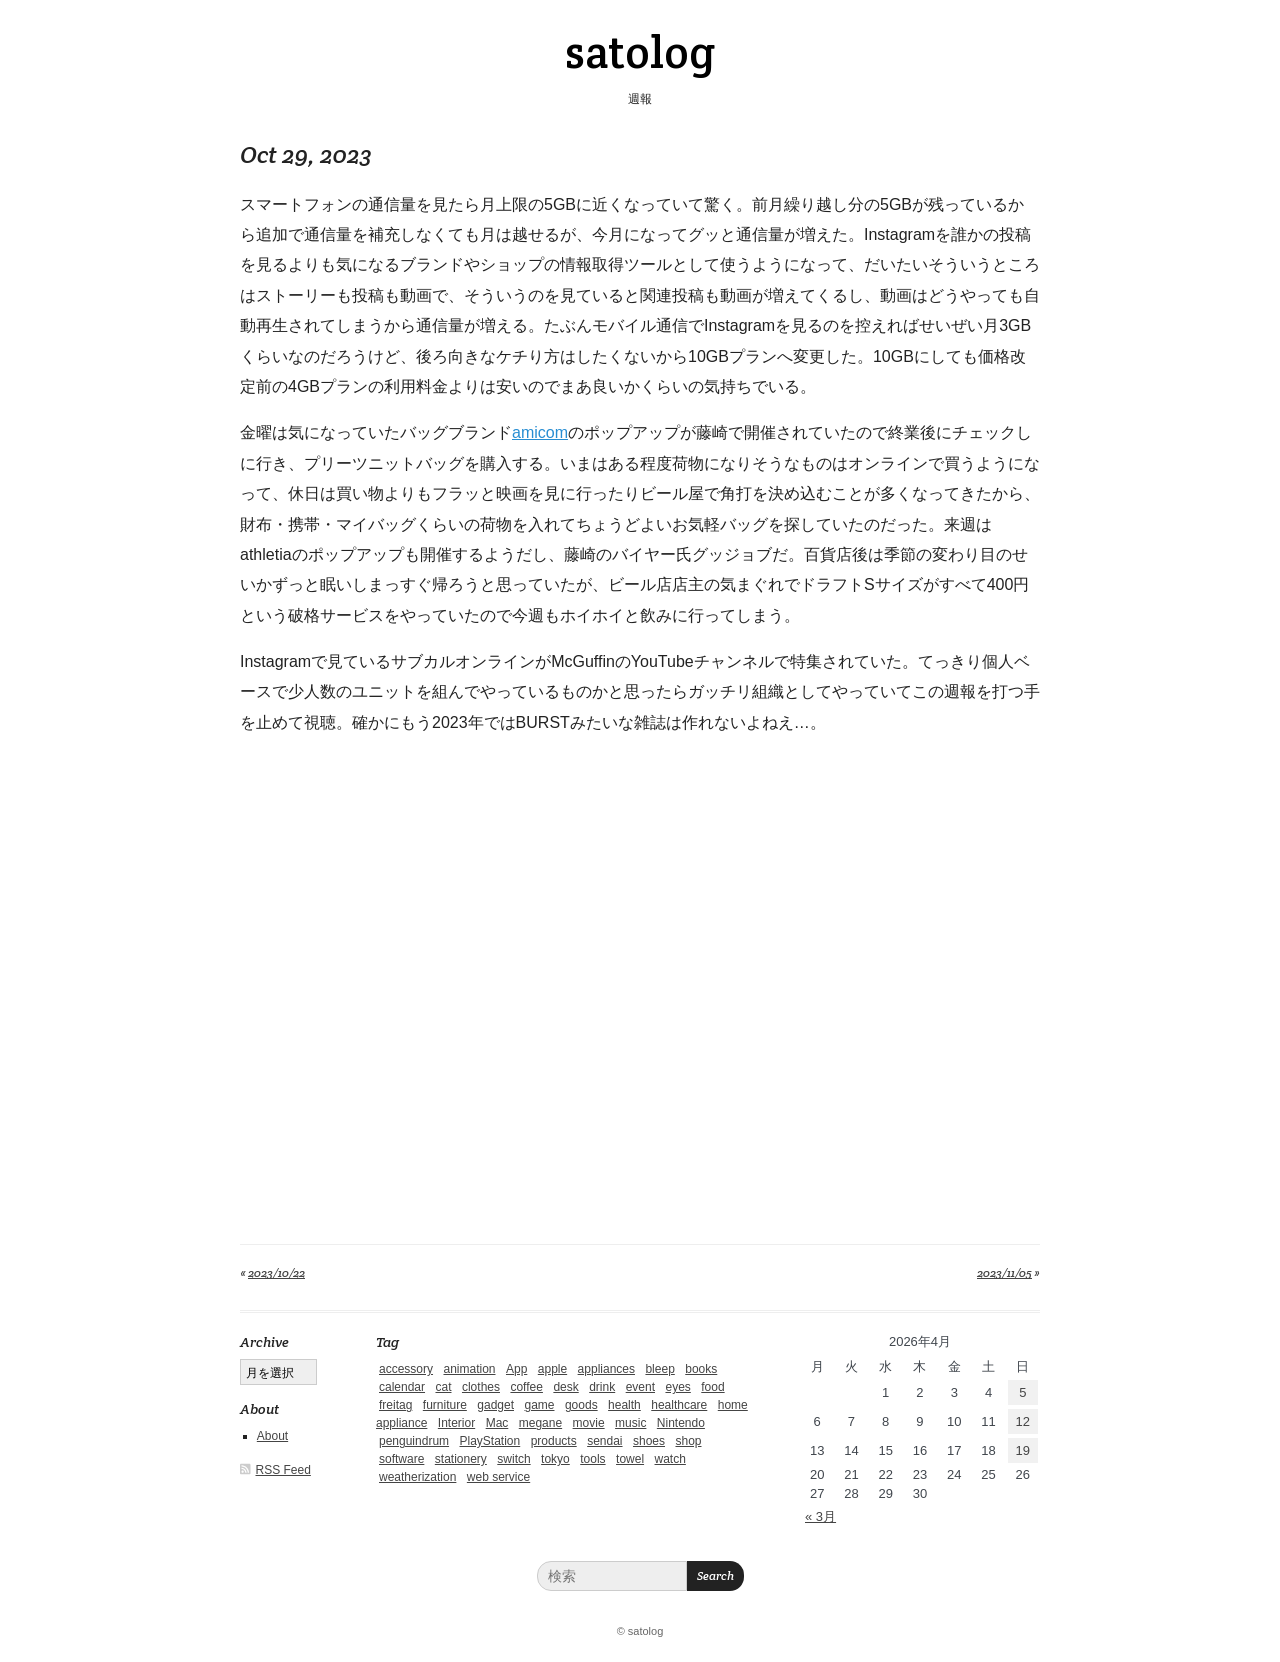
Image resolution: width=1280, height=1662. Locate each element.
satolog (640, 52)
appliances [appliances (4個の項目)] (606, 1369)
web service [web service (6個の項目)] (498, 1477)
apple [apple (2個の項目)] (552, 1369)
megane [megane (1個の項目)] (540, 1423)
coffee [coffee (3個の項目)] (526, 1387)
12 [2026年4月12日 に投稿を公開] (1023, 1421)
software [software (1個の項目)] (401, 1459)
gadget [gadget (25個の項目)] (495, 1405)
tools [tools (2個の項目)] (592, 1459)
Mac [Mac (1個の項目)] (497, 1423)
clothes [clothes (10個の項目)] (481, 1387)
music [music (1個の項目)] (630, 1423)
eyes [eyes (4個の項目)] (677, 1387)
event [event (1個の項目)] (640, 1387)
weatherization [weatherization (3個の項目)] (417, 1477)
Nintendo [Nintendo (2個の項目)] (681, 1423)
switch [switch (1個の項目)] (513, 1459)
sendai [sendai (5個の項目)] (604, 1441)
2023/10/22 (276, 1272)
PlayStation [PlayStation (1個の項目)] (490, 1441)
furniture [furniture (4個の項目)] (445, 1405)
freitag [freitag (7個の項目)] (395, 1405)
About (272, 1436)
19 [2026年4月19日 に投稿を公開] (1023, 1450)
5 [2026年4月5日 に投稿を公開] (1022, 1392)
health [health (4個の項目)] (624, 1405)
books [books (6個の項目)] (701, 1369)
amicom (540, 432)
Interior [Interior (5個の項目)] (456, 1423)
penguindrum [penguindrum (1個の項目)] (414, 1441)
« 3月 (820, 1516)
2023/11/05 (1004, 1272)
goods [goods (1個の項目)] (581, 1405)
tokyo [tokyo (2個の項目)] (555, 1459)
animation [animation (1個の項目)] (469, 1369)
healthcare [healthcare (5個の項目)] (679, 1405)
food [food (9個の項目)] (712, 1387)
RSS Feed (283, 1470)
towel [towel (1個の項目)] (630, 1459)
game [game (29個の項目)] (539, 1405)
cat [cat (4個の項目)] (443, 1387)
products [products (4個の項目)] (554, 1441)
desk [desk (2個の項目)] (565, 1387)
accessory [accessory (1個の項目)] (406, 1369)
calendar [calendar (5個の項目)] (402, 1387)
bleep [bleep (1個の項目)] (659, 1369)
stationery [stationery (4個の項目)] (461, 1459)
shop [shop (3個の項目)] (688, 1441)
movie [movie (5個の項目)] (589, 1423)
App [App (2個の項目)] (516, 1369)
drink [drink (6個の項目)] (602, 1387)
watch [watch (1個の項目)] (670, 1459)
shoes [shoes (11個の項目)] (649, 1441)
